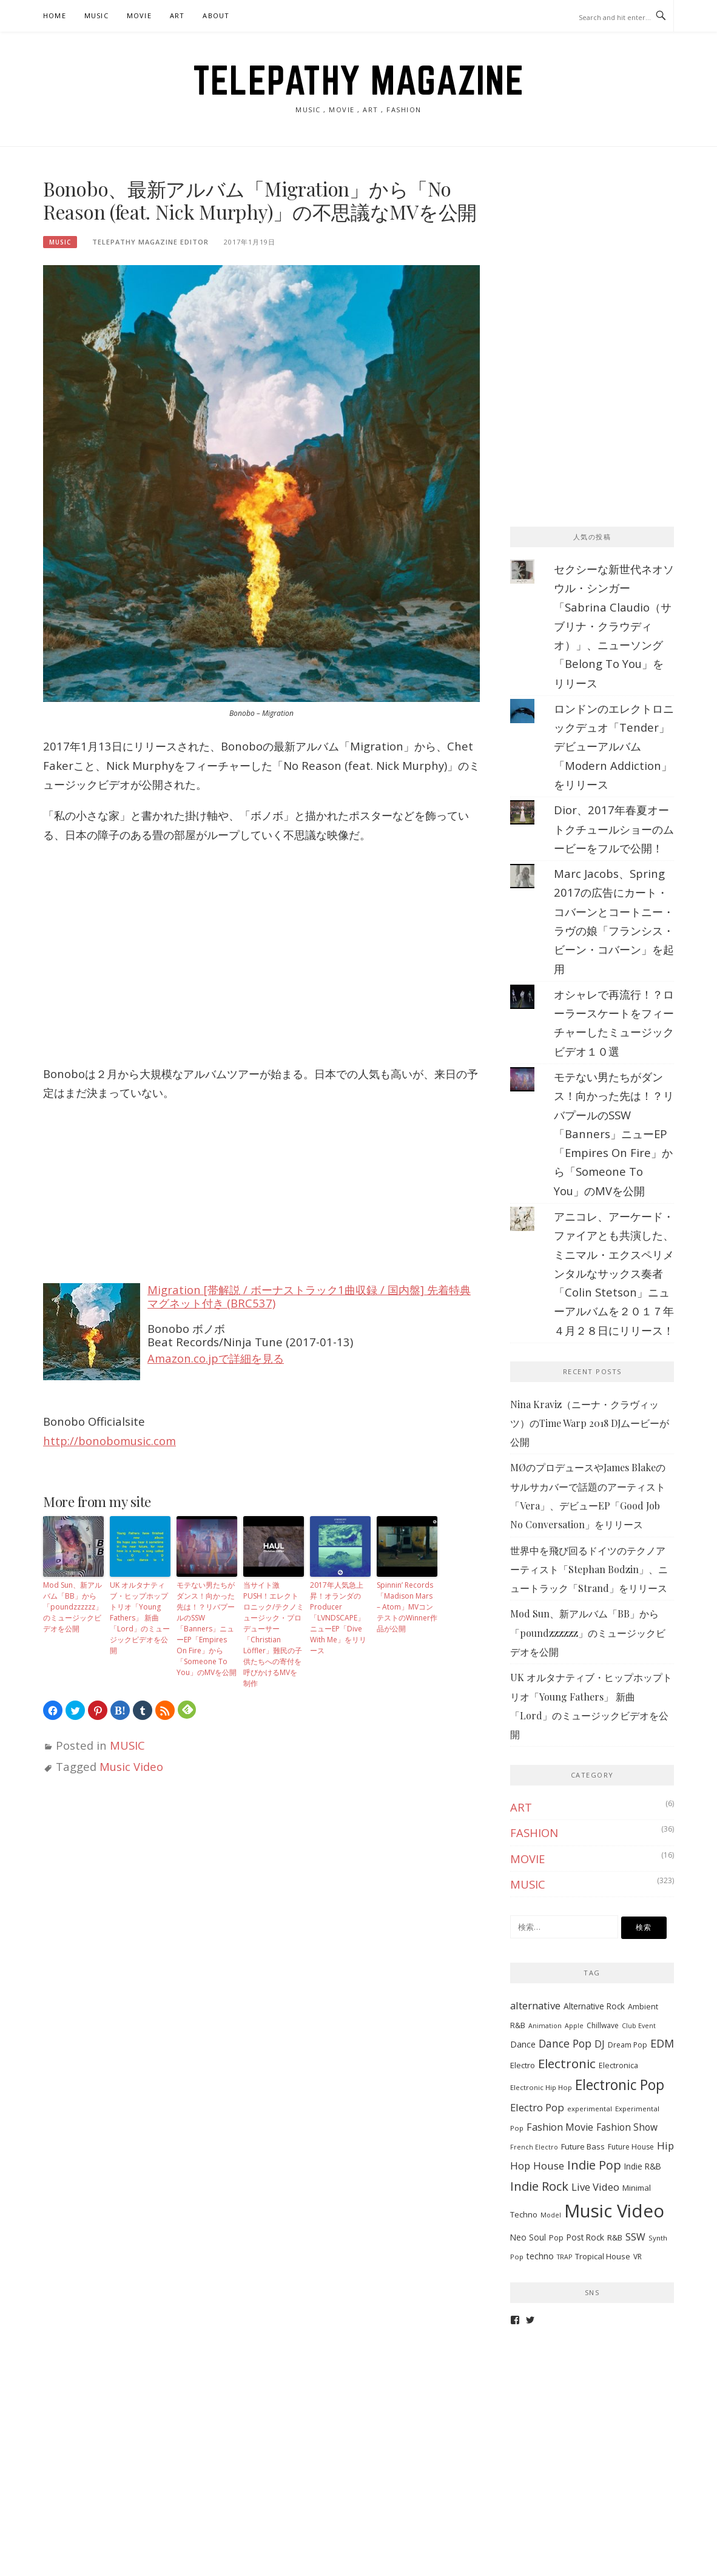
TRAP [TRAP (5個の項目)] (564, 2257)
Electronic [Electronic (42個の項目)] (567, 2063)
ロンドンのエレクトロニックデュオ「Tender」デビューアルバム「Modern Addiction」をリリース (614, 746)
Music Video (131, 1766)
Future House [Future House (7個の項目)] (631, 2147)
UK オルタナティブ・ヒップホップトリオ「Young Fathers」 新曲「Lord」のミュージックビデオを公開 (140, 1618)
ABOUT (216, 15)
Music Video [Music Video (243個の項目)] (614, 2211)
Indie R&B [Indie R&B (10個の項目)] (642, 2166)
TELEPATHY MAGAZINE (358, 80)
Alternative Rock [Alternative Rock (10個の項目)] (594, 2006)
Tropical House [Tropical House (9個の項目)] (602, 2256)
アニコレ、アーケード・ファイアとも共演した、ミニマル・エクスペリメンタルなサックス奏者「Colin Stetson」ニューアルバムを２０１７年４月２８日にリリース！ (614, 1273)
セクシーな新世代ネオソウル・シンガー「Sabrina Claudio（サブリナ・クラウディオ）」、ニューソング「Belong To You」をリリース (614, 625)
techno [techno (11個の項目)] (540, 2256)
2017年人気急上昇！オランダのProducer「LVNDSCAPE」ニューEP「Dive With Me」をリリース (338, 1618)
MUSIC (96, 15)
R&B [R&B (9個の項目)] (614, 2237)
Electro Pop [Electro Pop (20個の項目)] (537, 2107)
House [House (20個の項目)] (548, 2166)
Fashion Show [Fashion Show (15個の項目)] (627, 2127)
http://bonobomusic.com (109, 1440)
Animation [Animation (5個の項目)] (545, 2025)
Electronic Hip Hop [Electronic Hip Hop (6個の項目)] (541, 2087)
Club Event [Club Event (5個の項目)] (639, 2025)
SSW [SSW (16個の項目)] (635, 2237)
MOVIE (139, 15)
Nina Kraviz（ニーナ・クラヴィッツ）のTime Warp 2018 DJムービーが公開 (589, 1423)
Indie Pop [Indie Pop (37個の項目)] (594, 2165)
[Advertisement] (601, 253)
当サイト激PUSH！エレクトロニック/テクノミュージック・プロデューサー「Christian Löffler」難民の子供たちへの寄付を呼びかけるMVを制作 (273, 1634)
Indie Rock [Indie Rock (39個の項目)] (539, 2185)
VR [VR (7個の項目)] (637, 2256)
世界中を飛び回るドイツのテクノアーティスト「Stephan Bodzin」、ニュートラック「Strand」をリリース (589, 1569)
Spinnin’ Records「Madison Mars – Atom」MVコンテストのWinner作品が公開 (407, 1607)
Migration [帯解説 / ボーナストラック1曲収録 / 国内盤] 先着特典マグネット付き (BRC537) (309, 1296)
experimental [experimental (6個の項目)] (589, 2108)
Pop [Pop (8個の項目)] (556, 2238)
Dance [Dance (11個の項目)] (523, 2044)
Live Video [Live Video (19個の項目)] (595, 2187)
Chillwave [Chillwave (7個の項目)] (603, 2025)
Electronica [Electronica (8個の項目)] (618, 2065)
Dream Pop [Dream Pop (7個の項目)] (627, 2045)
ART (177, 15)
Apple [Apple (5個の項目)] (574, 2025)
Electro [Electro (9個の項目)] (522, 2065)
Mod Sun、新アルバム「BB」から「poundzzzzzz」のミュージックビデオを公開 (73, 1607)
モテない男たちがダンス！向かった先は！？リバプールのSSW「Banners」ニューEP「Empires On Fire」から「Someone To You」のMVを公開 (207, 1628)
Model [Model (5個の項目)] (550, 2215)
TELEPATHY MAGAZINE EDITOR (150, 241)
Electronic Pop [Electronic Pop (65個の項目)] (619, 2084)
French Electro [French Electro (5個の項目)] (534, 2147)
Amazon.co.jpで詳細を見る (215, 1358)
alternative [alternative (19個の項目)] (535, 2005)
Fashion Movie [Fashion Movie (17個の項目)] (560, 2127)
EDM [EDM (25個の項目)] (662, 2043)
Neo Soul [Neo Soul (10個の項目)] (528, 2237)
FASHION (534, 1832)
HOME (54, 15)
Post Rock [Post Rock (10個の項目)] (585, 2237)
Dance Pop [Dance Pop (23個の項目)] (565, 2043)
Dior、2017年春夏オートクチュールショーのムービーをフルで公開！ (614, 828)
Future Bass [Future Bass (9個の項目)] (583, 2146)
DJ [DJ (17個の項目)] (599, 2044)
